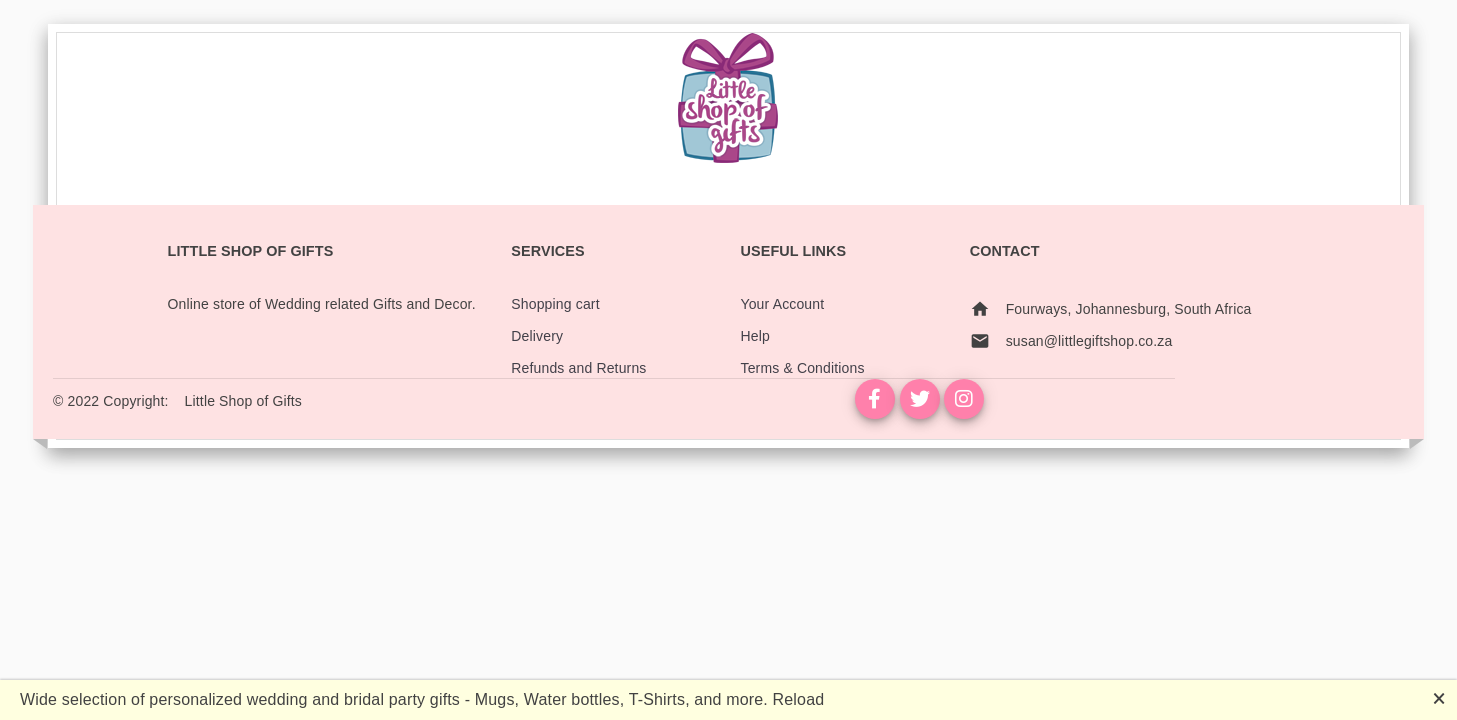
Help (754, 336)
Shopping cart (555, 304)
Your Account (782, 304)
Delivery (537, 336)
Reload (799, 699)
